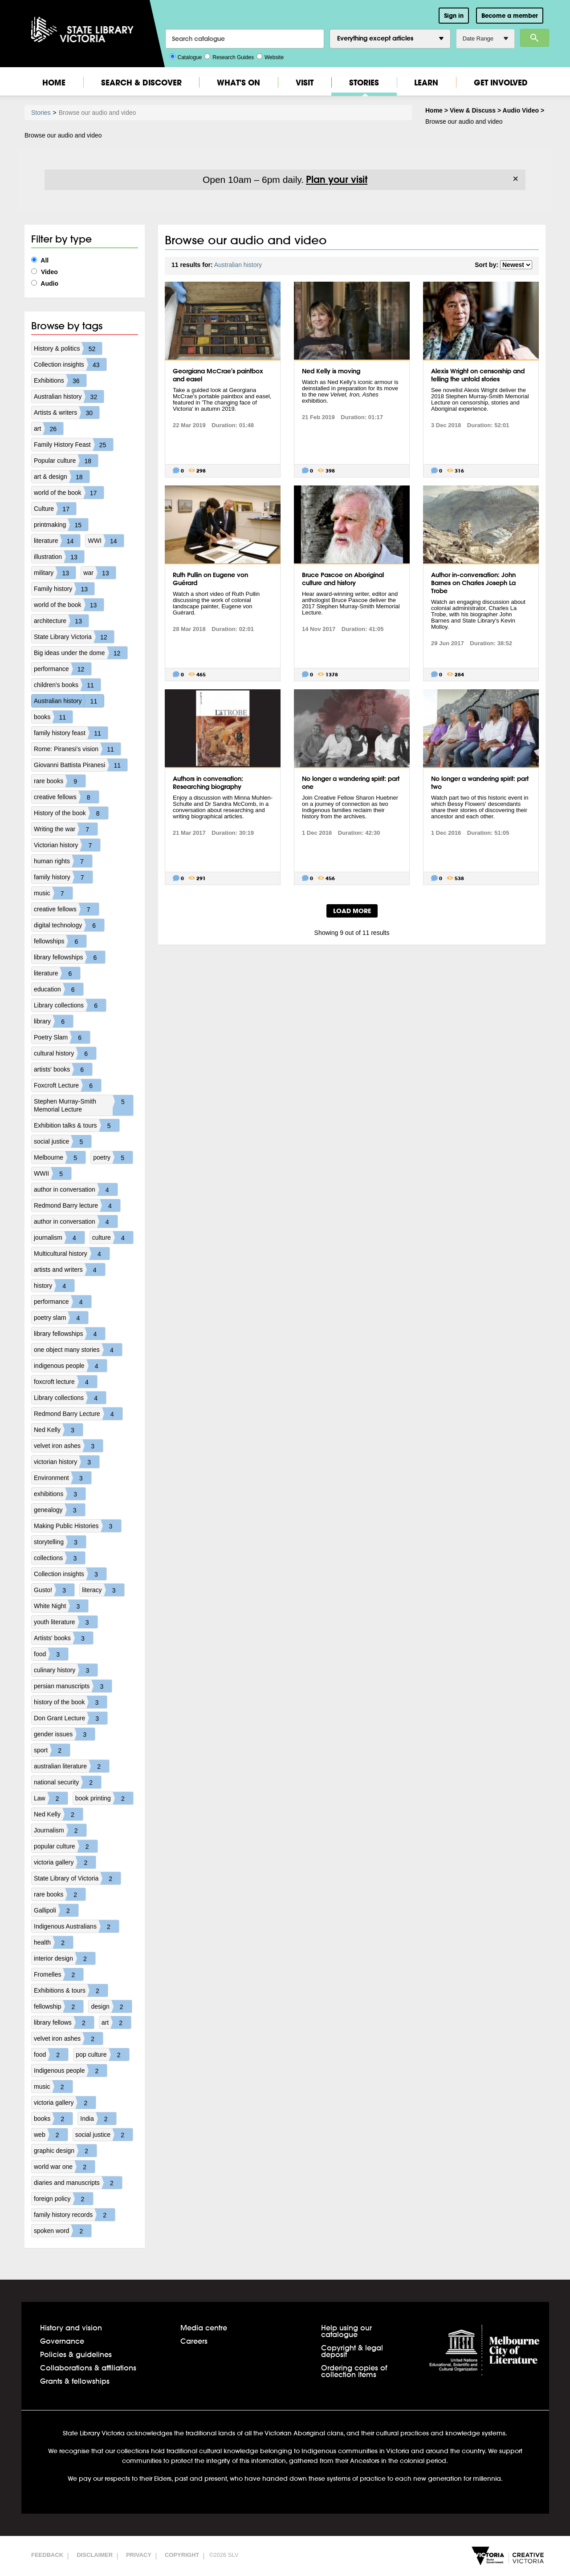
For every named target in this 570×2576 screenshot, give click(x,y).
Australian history (69, 396)
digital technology (69, 925)
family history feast (71, 733)
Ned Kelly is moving (331, 371)
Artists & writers (66, 412)
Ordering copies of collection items (354, 2371)
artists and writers (69, 1269)
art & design (62, 476)
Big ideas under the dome (80, 653)
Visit (305, 82)
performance (62, 669)
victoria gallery (65, 1862)
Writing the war (66, 829)
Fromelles (58, 1974)
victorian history (66, 1462)
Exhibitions (60, 380)
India (98, 2118)
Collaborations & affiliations (88, 2367)
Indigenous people (70, 2070)
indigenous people (70, 1365)
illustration (59, 556)
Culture (55, 508)
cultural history (65, 1053)
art (48, 428)
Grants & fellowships (75, 2381)
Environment (62, 1478)
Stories (364, 82)
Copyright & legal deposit (352, 2351)
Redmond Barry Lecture (78, 1413)
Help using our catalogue (346, 2331)
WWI (105, 540)
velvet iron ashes (68, 1446)
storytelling (60, 1542)
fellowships (60, 941)
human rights (63, 861)
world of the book (69, 492)
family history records (74, 2214)
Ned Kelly (58, 1429)
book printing (104, 1798)
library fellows (64, 2022)
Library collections (70, 1005)
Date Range (485, 38)
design (111, 2006)
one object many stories (78, 1349)
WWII (52, 1173)
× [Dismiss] (515, 179)
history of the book (70, 1702)
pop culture (102, 2054)
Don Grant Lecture (70, 1718)
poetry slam (61, 1317)
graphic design (65, 2150)
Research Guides (229, 56)
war (99, 572)
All (40, 260)
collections (59, 1558)
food (51, 1654)
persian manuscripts (73, 1686)
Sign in (454, 16)
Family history (64, 588)
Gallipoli (56, 1910)
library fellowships (69, 957)
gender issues (64, 1734)
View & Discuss (473, 110)
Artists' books (63, 1638)
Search (534, 38)
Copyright (182, 2555)
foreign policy (63, 2198)
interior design (64, 1958)
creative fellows (66, 797)
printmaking (61, 524)
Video (44, 271)
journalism (59, 1237)
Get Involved (501, 82)
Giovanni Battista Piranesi (80, 765)
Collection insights (70, 364)
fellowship (58, 2006)
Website (270, 56)
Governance (62, 2340)
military (55, 572)
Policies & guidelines (76, 2354)
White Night (61, 1606)
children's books (67, 685)
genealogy (59, 1510)
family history (63, 877)
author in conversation (76, 1189)
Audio (44, 283)
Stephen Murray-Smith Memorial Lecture (83, 1105)
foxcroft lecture (65, 1381)
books (53, 717)
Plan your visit (336, 179)
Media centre (203, 2327)
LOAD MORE (352, 910)
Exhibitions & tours (71, 1990)
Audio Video (521, 110)
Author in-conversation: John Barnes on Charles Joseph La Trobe (473, 583)
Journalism (60, 1830)
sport (52, 1750)
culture (112, 1237)
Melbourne (60, 1157)
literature (57, 540)
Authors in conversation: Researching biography (208, 783)
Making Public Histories (77, 1526)
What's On (238, 82)
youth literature (66, 1622)
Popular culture (66, 460)
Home (53, 82)
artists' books (63, 1069)
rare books (60, 781)
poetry (113, 1157)
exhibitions (60, 1494)
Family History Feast (73, 444)
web (51, 2134)
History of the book (71, 813)
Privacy (138, 2555)
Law (51, 1798)
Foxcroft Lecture (67, 1085)
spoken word (62, 2230)
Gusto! (54, 1590)
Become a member (509, 16)
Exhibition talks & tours (76, 1125)
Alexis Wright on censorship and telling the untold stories (478, 375)
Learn (426, 82)
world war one (64, 2166)
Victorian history (67, 845)
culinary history (66, 1670)
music (53, 893)
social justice (62, 1141)
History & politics (68, 348)
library (53, 1021)
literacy (103, 1590)
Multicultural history (72, 1253)
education (58, 989)
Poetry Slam (62, 1037)
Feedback (47, 2555)
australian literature (71, 1766)
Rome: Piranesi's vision (77, 749)
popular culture (66, 1846)
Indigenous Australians (76, 1926)
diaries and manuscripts (78, 2182)
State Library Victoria (74, 637)
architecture (61, 621)
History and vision (71, 2327)
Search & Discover (141, 82)
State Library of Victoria (77, 1878)
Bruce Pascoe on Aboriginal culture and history (343, 579)
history (54, 1285)
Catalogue (186, 56)
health (53, 1942)
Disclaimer (95, 2555)
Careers (194, 2340)
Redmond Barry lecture (77, 1205)
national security (67, 1782)
